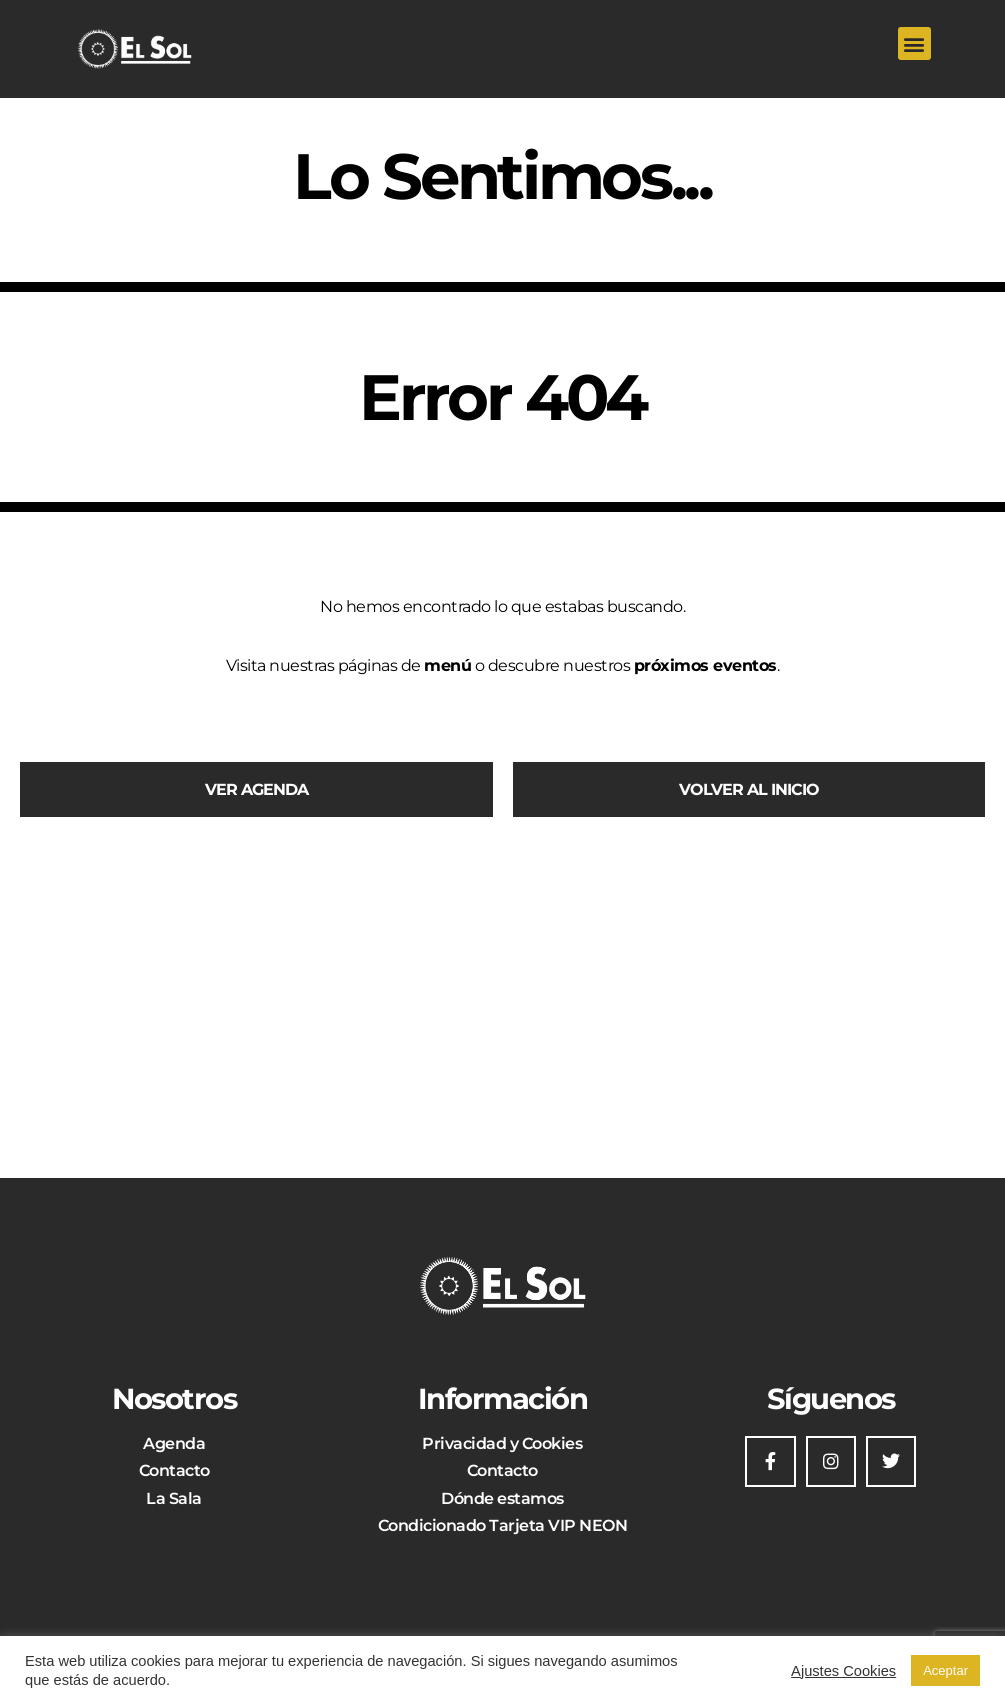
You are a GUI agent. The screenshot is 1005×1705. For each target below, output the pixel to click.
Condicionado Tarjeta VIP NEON (503, 1525)
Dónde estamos (502, 1498)
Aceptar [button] (945, 1670)
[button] (914, 43)
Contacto (174, 1470)
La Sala (174, 1498)
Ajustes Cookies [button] (843, 1671)
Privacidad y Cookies (502, 1443)
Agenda (174, 1443)
